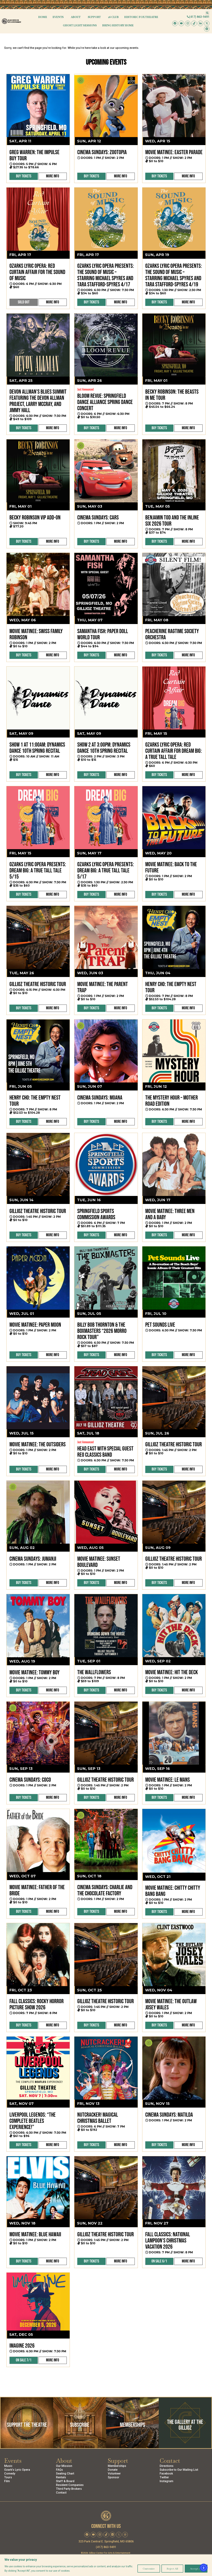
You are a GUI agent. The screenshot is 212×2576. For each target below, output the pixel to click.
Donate (112, 2469)
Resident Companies (70, 2485)
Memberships (117, 2466)
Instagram (166, 2481)
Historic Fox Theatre (141, 17)
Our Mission (64, 2466)
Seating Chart (65, 2473)
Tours (8, 2477)
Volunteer (114, 2473)
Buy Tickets (23, 176)
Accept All (196, 2568)
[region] (106, 2565)
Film (7, 2481)
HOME (42, 17)
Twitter (164, 2477)
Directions (166, 2466)
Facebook (166, 2473)
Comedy (9, 2473)
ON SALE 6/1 (159, 2261)
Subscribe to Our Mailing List (179, 2469)
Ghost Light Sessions (80, 25)
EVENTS (59, 17)
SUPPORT (95, 17)
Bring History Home (118, 25)
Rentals (61, 2477)
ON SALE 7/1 (23, 2360)
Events (12, 2460)
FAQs (59, 2469)
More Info (52, 176)
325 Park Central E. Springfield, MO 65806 (106, 2541)
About (64, 2460)
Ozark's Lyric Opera (17, 2469)
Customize (149, 2568)
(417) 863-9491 (199, 17)
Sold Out (23, 302)
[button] (207, 13)
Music (8, 2466)
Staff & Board (65, 2481)
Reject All (172, 2568)
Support (118, 2460)
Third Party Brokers (69, 2488)
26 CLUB (113, 17)
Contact (61, 2492)
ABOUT (76, 17)
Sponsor (113, 2477)
